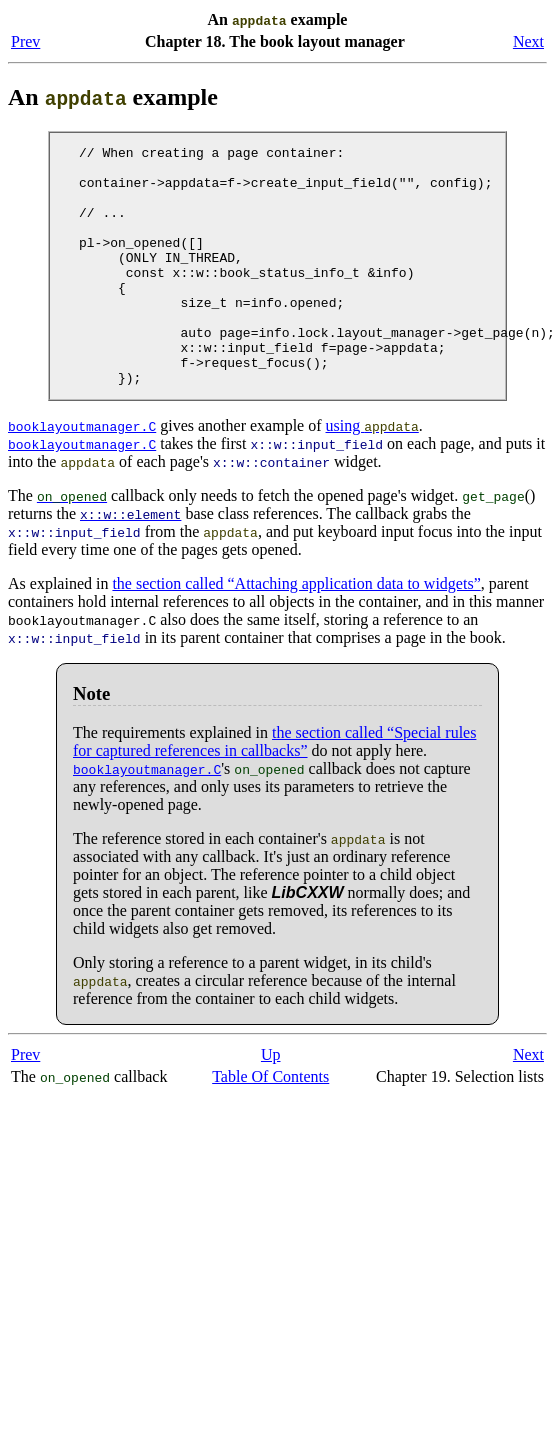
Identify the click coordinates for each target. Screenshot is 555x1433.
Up (271, 1102)
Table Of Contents (270, 1124)
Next (528, 41)
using (371, 473)
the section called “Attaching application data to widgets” (296, 631)
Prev (25, 41)
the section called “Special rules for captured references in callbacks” (274, 789)
